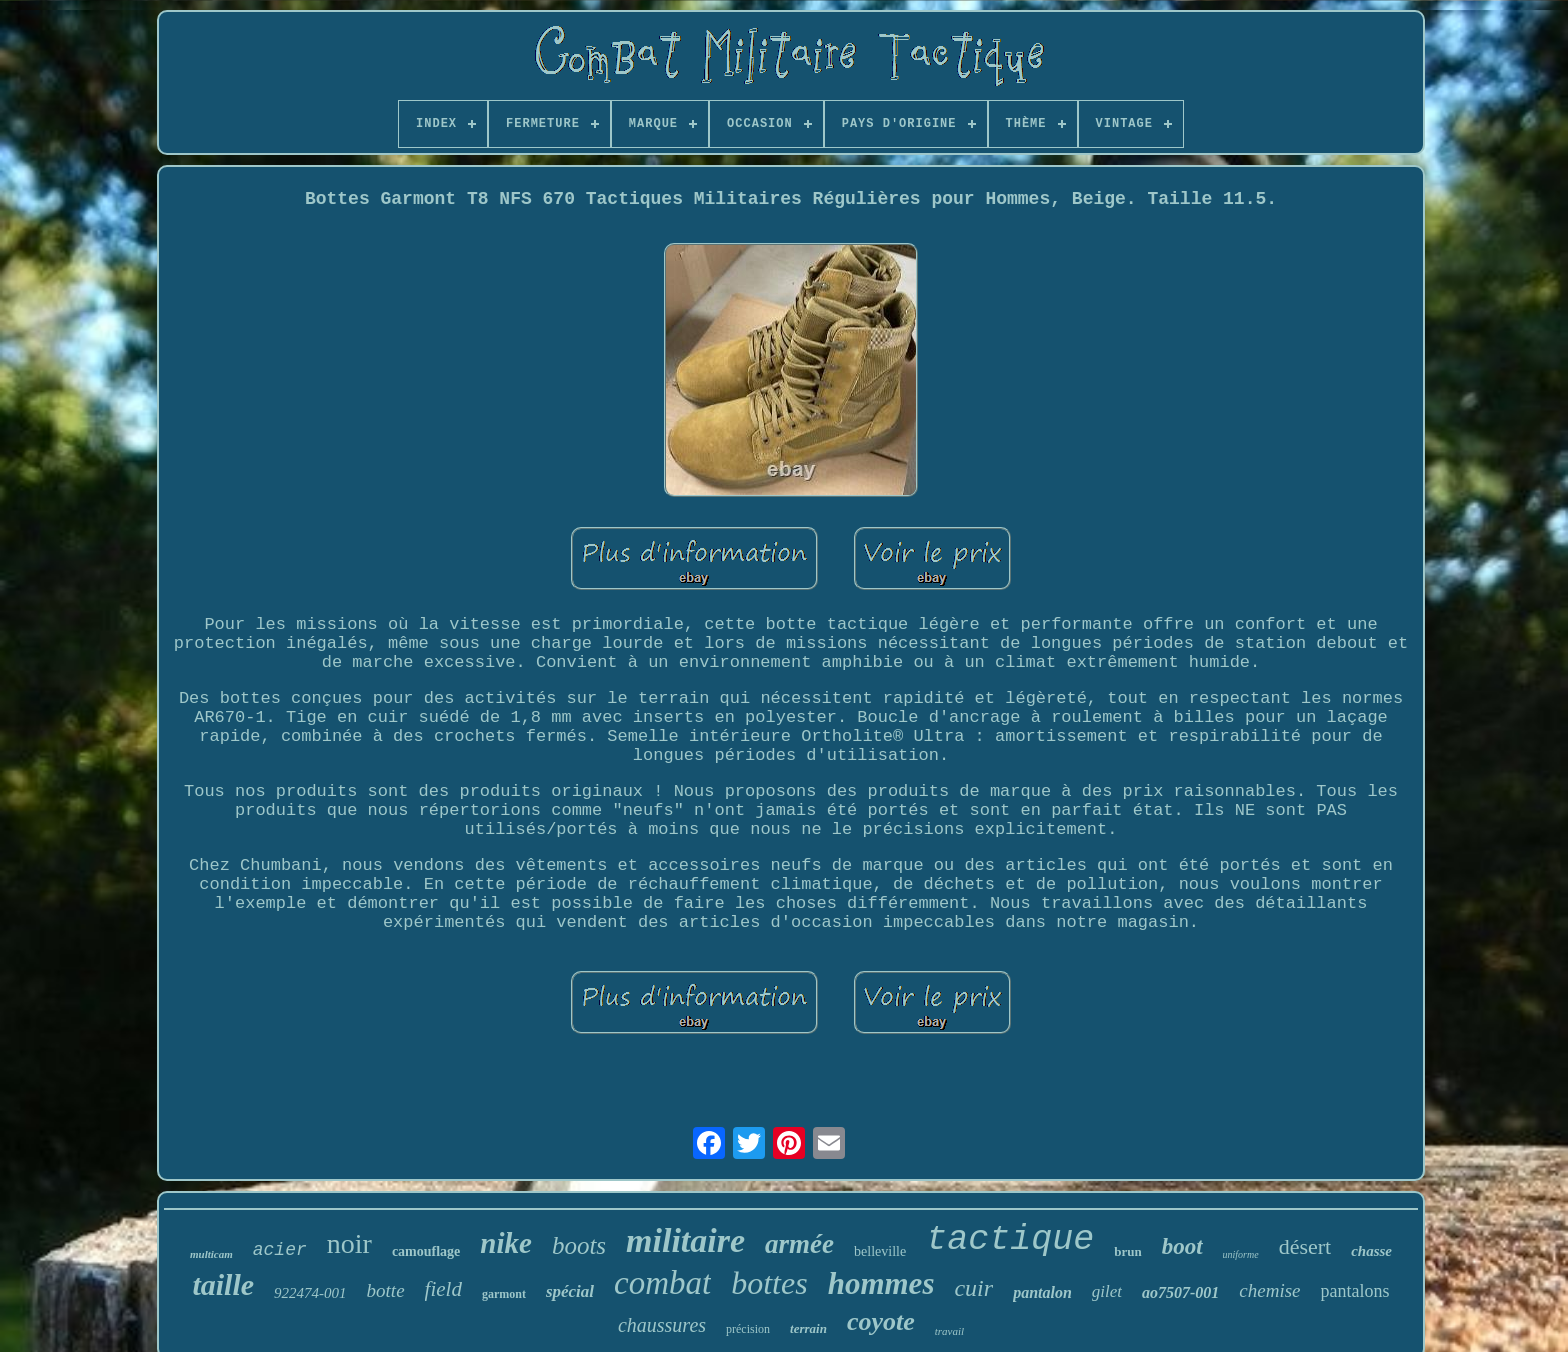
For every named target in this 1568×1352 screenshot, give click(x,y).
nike (506, 1243)
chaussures (662, 1325)
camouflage (426, 1251)
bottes (769, 1283)
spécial (570, 1291)
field (443, 1289)
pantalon (1042, 1292)
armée (799, 1244)
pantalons (1355, 1291)
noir (349, 1243)
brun (1127, 1251)
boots (579, 1245)
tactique (1010, 1240)
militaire (685, 1240)
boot (1182, 1246)
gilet (1107, 1291)
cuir (973, 1288)
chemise (1269, 1290)
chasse (1371, 1251)
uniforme (1241, 1254)
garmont (504, 1294)
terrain (808, 1328)
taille (223, 1284)
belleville (880, 1251)
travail (949, 1331)
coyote (881, 1321)
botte (386, 1290)
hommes (881, 1283)
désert (1305, 1246)
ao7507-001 (1180, 1292)
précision (748, 1329)
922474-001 (310, 1293)
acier (280, 1250)
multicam (211, 1254)
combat (662, 1283)
